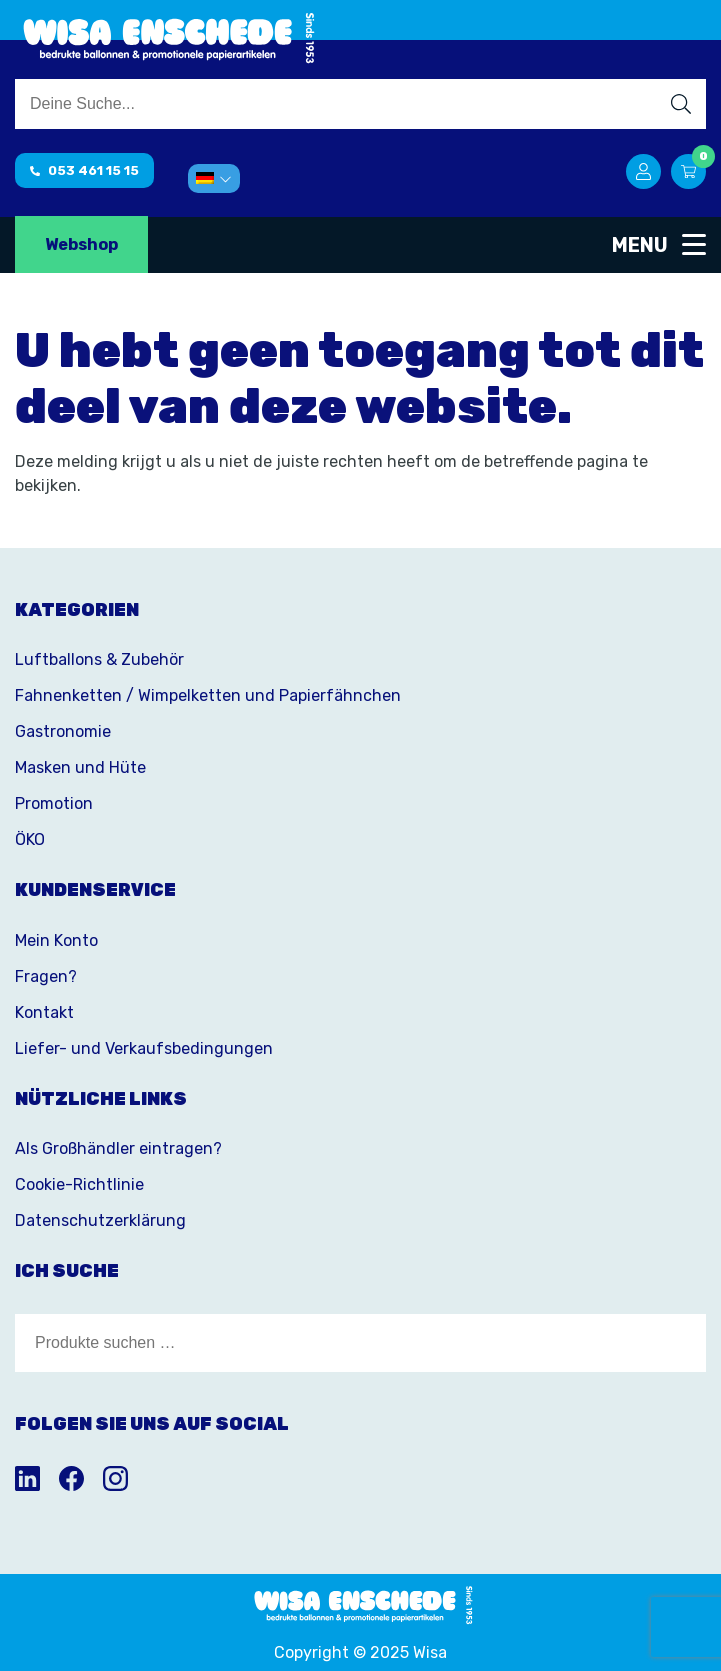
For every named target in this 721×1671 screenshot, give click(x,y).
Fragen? (46, 976)
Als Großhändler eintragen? (118, 1148)
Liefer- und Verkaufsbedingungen (144, 1048)
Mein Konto (56, 940)
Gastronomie (63, 731)
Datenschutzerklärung (100, 1220)
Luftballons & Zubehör (99, 659)
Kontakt (44, 1012)
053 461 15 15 (84, 170)
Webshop (81, 244)
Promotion (54, 803)
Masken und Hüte (80, 767)
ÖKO (30, 839)
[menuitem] (214, 178)
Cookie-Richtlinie (79, 1184)
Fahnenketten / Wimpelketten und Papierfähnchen (208, 695)
